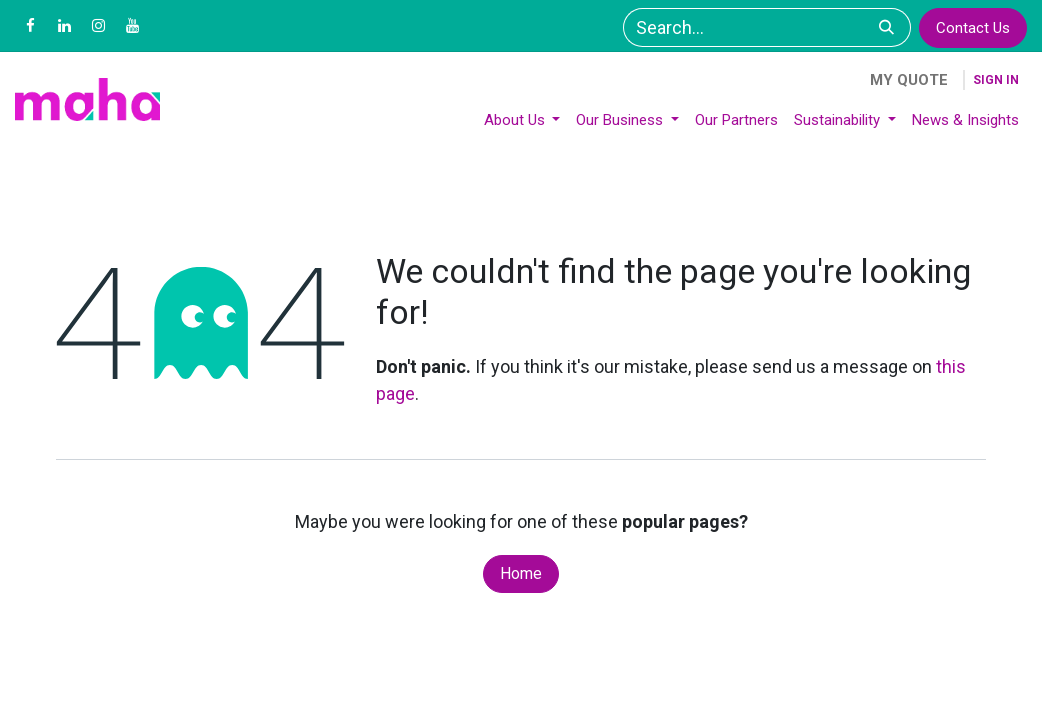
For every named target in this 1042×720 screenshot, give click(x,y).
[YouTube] (132, 26)
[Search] (887, 27)
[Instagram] (98, 26)
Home (521, 573)
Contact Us (973, 28)
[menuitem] (522, 120)
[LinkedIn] (64, 26)
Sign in (996, 80)
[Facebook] (30, 26)
